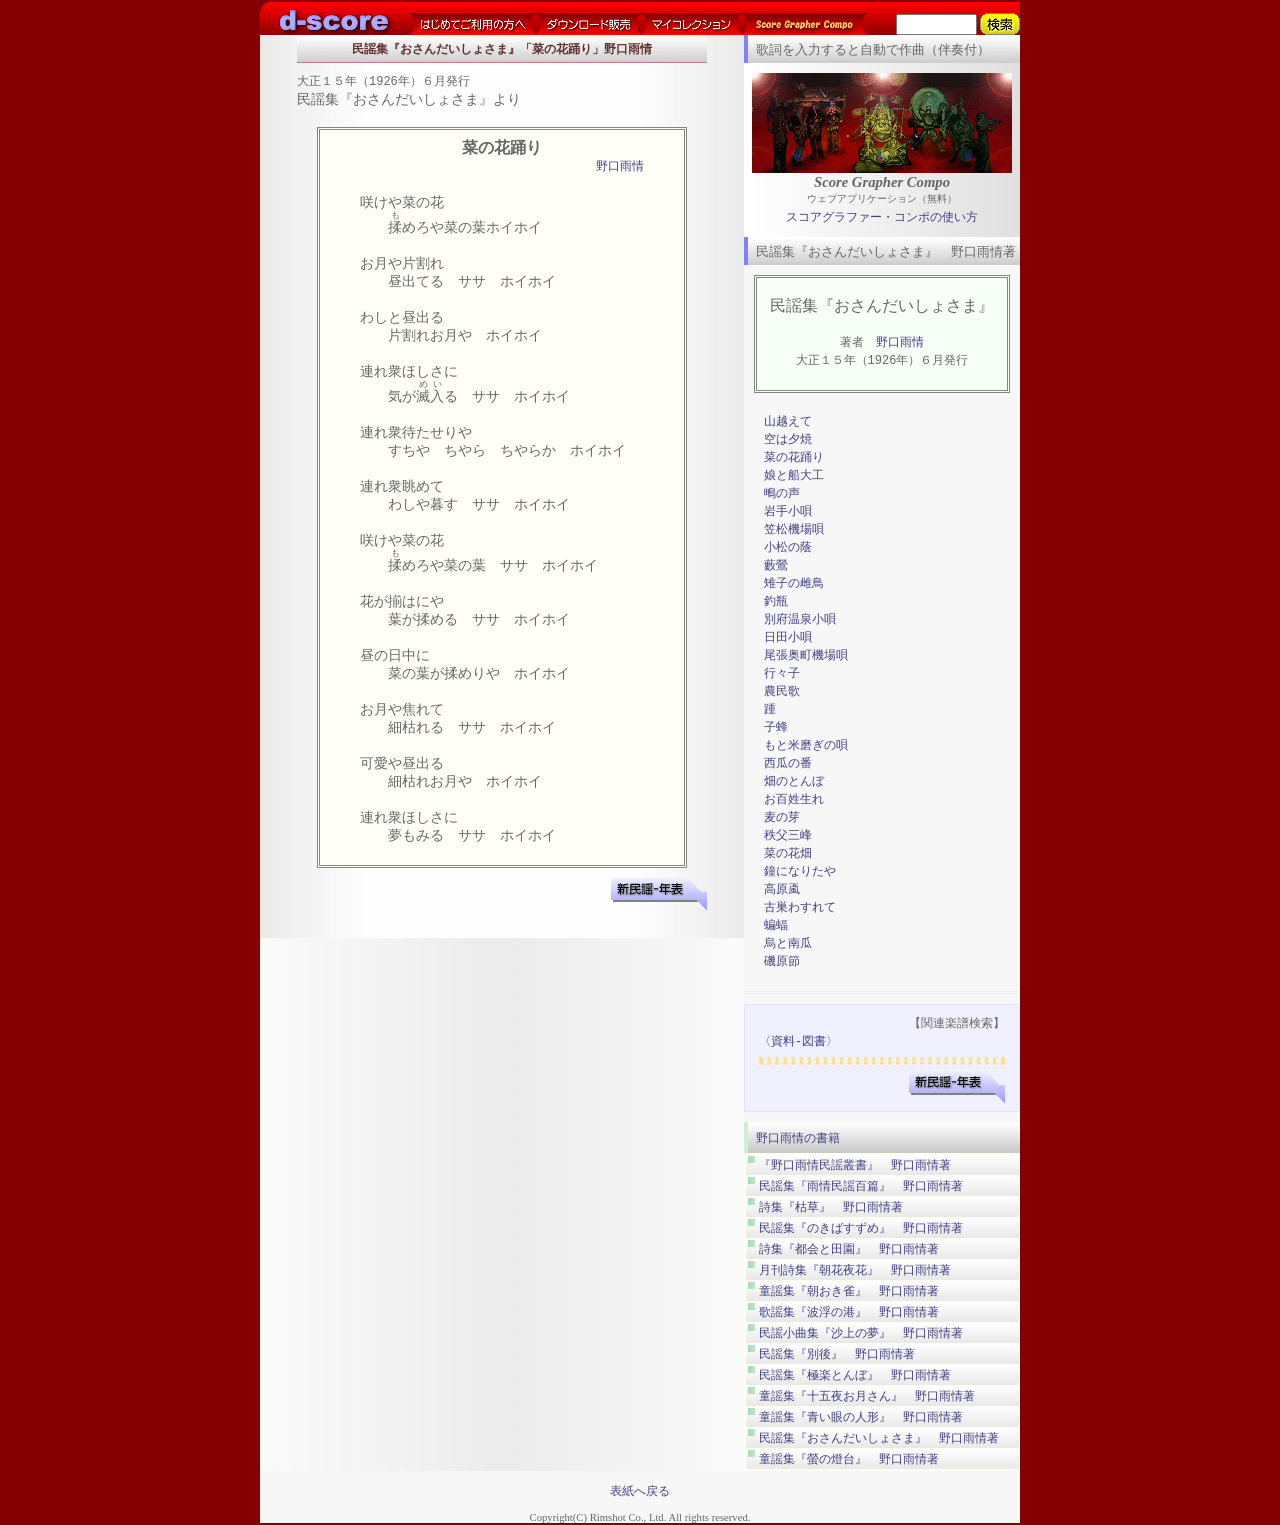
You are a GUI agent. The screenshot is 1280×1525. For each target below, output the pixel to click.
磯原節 (782, 961)
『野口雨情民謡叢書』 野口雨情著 (855, 1165)
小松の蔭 (788, 547)
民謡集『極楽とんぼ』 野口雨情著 (855, 1375)
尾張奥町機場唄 (806, 655)
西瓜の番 (788, 763)
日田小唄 (788, 637)
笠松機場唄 (794, 529)
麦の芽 (782, 817)
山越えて (788, 421)
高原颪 (782, 889)
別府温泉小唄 (800, 619)
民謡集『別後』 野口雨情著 (837, 1354)
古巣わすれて (800, 907)
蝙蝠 (776, 925)
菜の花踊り (794, 457)
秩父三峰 (788, 835)
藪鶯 (776, 565)
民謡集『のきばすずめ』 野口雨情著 (861, 1228)
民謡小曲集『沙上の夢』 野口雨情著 (861, 1333)
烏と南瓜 (788, 943)
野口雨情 (620, 167)
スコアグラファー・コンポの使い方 (882, 217)
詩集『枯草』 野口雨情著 (831, 1207)
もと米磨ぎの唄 (806, 745)
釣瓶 (776, 601)
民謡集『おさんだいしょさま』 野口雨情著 (879, 1438)
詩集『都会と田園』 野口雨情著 (849, 1249)
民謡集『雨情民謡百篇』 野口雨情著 (861, 1186)
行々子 (782, 673)
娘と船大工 (794, 475)
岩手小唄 (788, 511)
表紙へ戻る (640, 1491)
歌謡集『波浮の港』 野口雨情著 (849, 1312)
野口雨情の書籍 (798, 1138)
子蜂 (776, 727)
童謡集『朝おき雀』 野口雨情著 (849, 1291)
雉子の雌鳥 (794, 583)
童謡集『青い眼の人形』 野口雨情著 (861, 1417)
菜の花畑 (788, 853)
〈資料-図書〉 (798, 1041)
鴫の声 (782, 493)
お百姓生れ (794, 799)
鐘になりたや (800, 871)
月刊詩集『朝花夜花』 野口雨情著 (855, 1270)
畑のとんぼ (794, 781)
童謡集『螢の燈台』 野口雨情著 (849, 1459)
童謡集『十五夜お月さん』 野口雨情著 (867, 1396)
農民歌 (782, 691)
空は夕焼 (788, 439)
